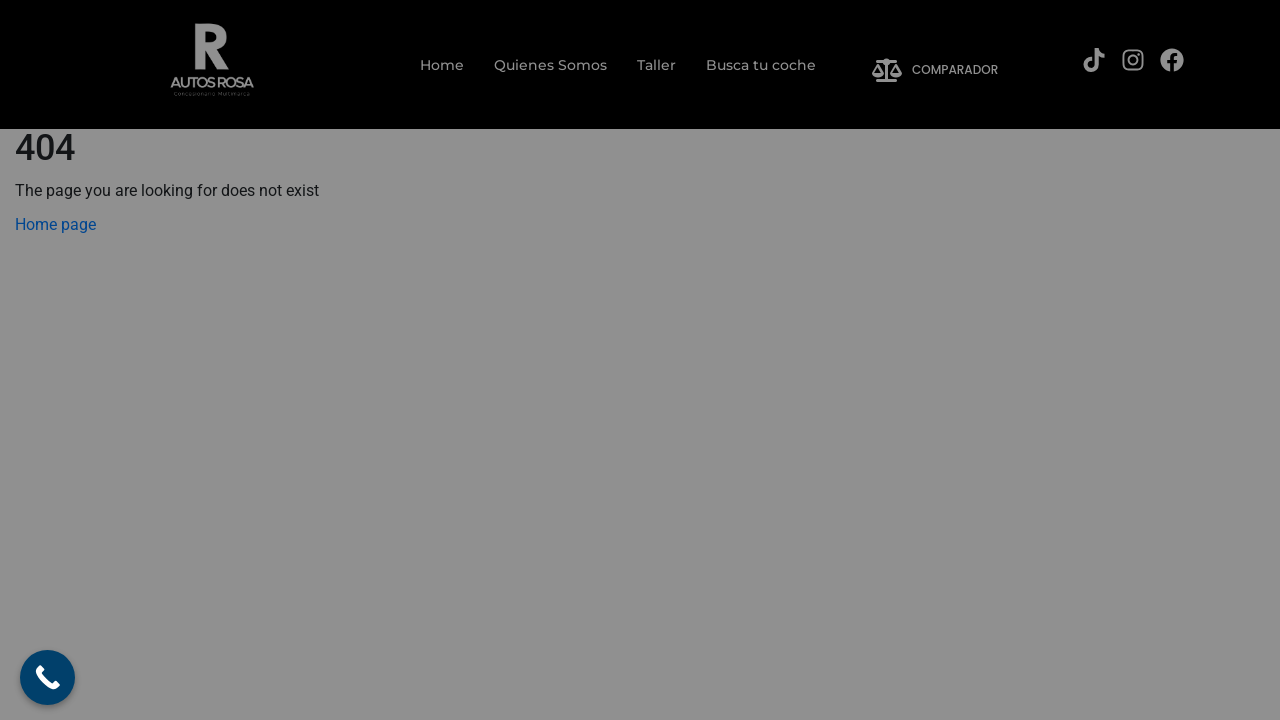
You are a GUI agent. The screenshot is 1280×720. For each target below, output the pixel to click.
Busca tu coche (761, 65)
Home (442, 65)
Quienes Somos (550, 65)
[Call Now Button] (47, 677)
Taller (656, 65)
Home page (55, 224)
